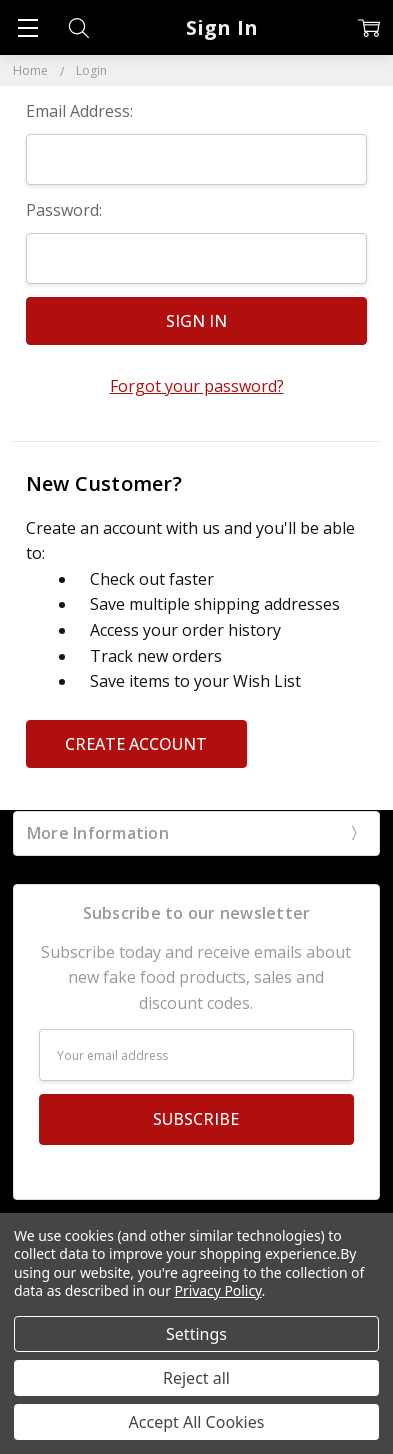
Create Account (136, 744)
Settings (196, 1334)
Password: (64, 210)
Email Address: (79, 111)
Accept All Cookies (197, 1422)
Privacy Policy (218, 1290)
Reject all (196, 1378)
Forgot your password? (197, 386)
